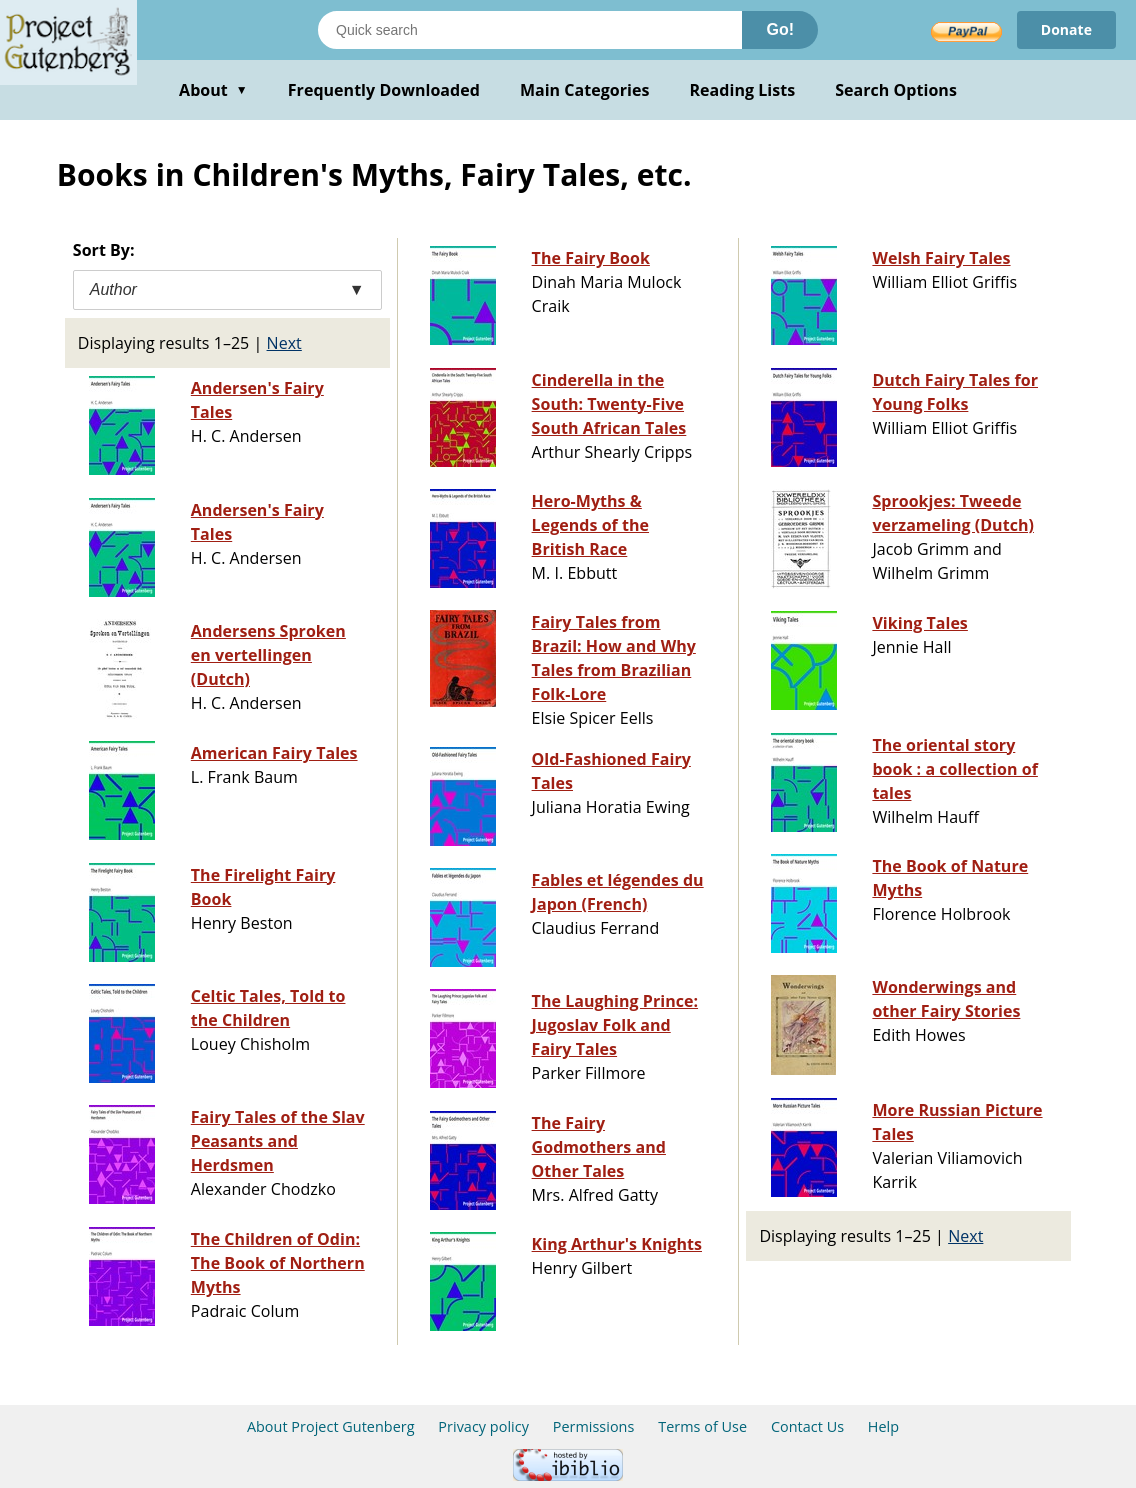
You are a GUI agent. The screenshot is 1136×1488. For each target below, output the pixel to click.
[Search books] (530, 30)
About (213, 90)
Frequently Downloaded (384, 90)
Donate (1066, 29)
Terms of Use (702, 1426)
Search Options (896, 90)
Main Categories (585, 90)
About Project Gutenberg (331, 1426)
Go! (780, 29)
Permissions (594, 1426)
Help (883, 1426)
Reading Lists (743, 90)
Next (284, 343)
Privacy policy (483, 1426)
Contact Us (807, 1426)
